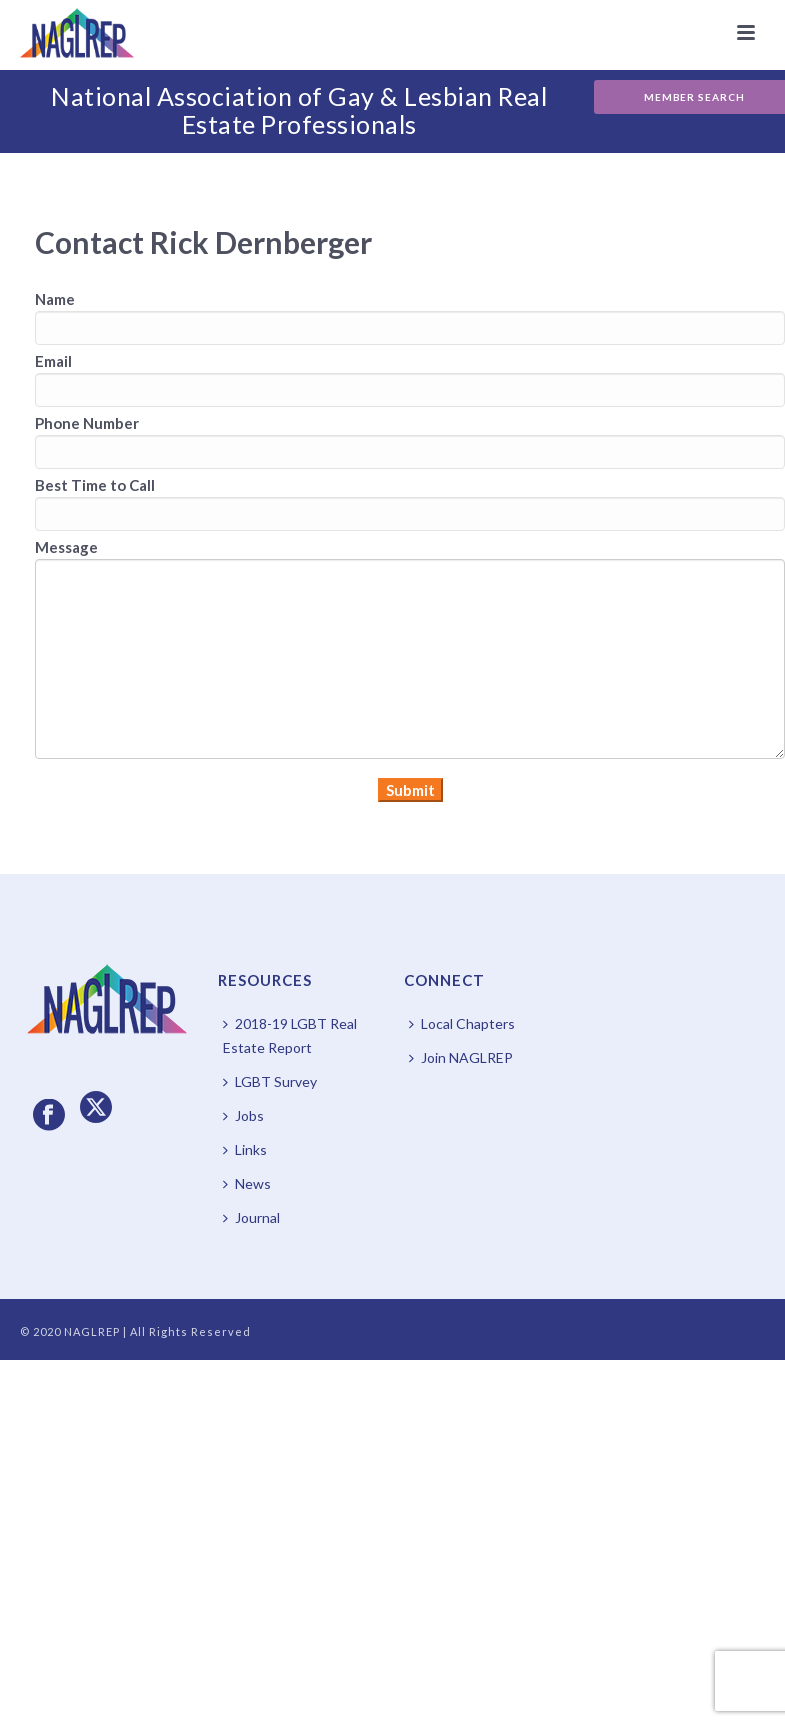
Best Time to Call (95, 485)
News (247, 1183)
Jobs (243, 1115)
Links (245, 1149)
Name (55, 299)
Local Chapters (462, 1023)
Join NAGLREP (461, 1057)
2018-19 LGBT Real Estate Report (290, 1035)
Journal (251, 1217)
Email (53, 361)
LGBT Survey (270, 1081)
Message (66, 547)
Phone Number (87, 423)
